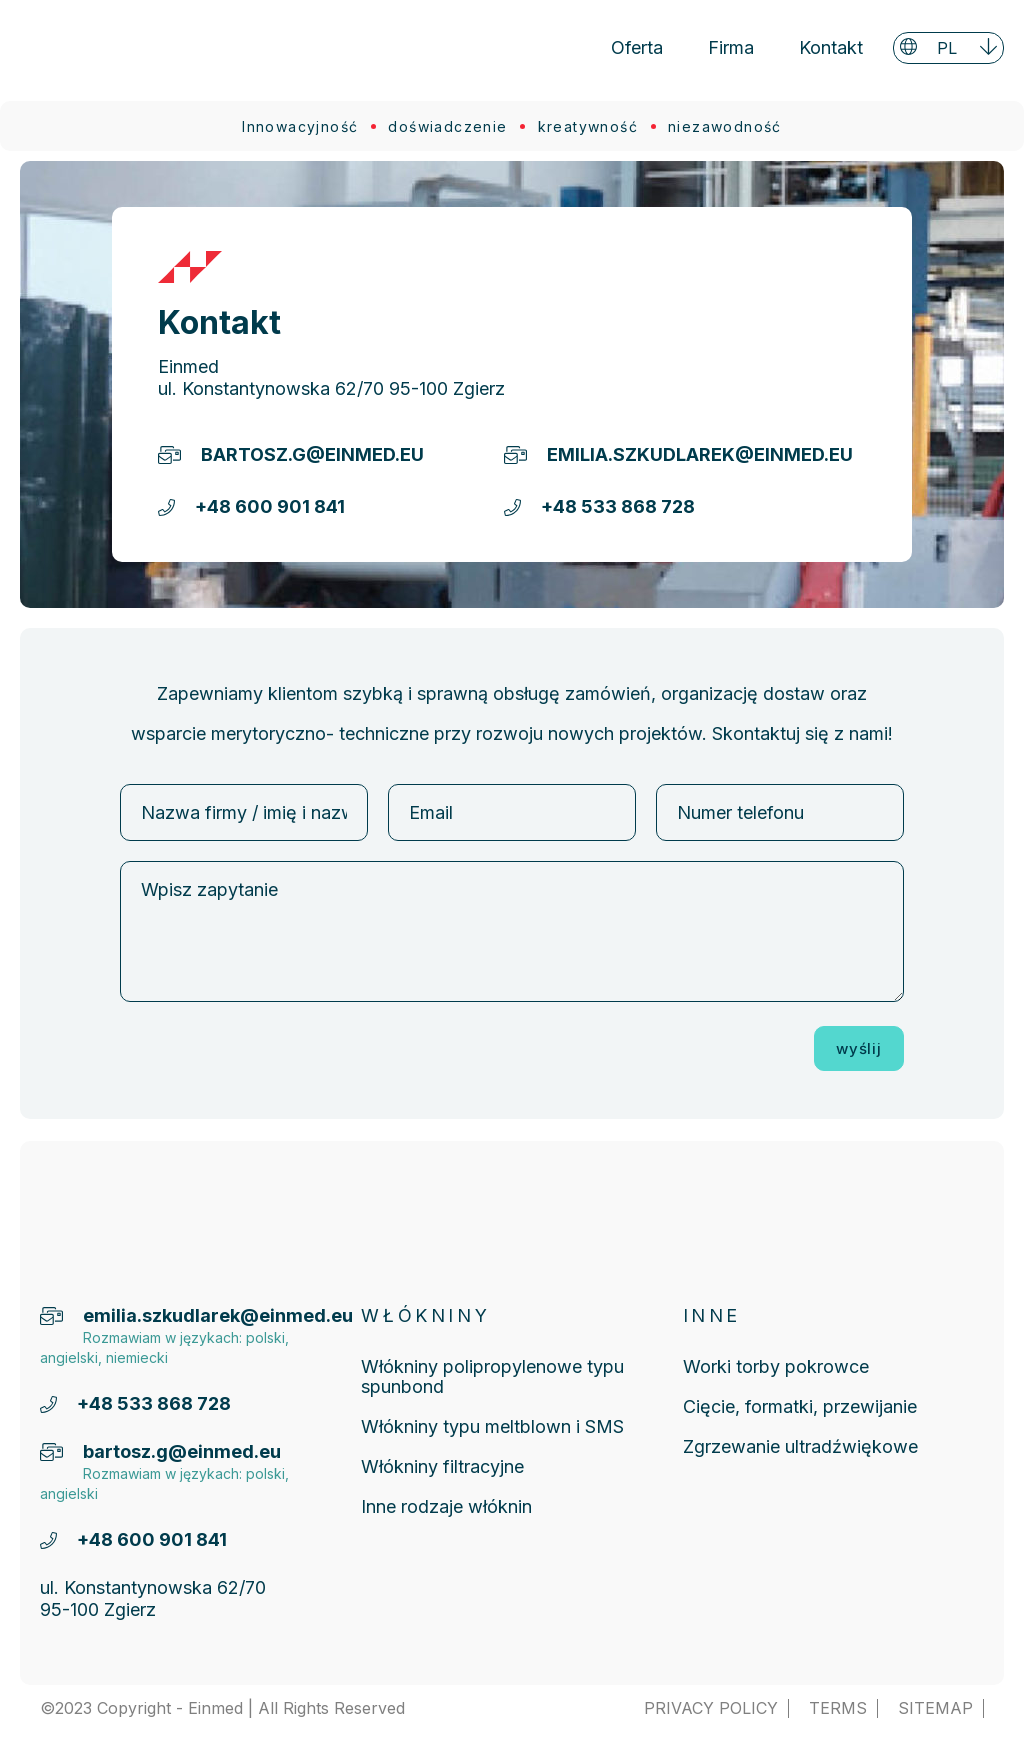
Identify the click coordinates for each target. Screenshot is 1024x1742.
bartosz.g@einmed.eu (312, 454)
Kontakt (831, 47)
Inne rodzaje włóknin (446, 1506)
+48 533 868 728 (618, 506)
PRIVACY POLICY (711, 1708)
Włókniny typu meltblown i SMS (492, 1426)
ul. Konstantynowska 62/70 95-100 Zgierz (331, 388)
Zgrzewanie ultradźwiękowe (800, 1446)
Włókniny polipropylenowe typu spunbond (492, 1376)
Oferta (637, 47)
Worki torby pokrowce (776, 1366)
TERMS (838, 1708)
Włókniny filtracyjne (442, 1466)
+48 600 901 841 (270, 506)
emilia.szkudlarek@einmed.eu (676, 454)
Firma (731, 47)
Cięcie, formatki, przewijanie (800, 1406)
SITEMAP (935, 1708)
